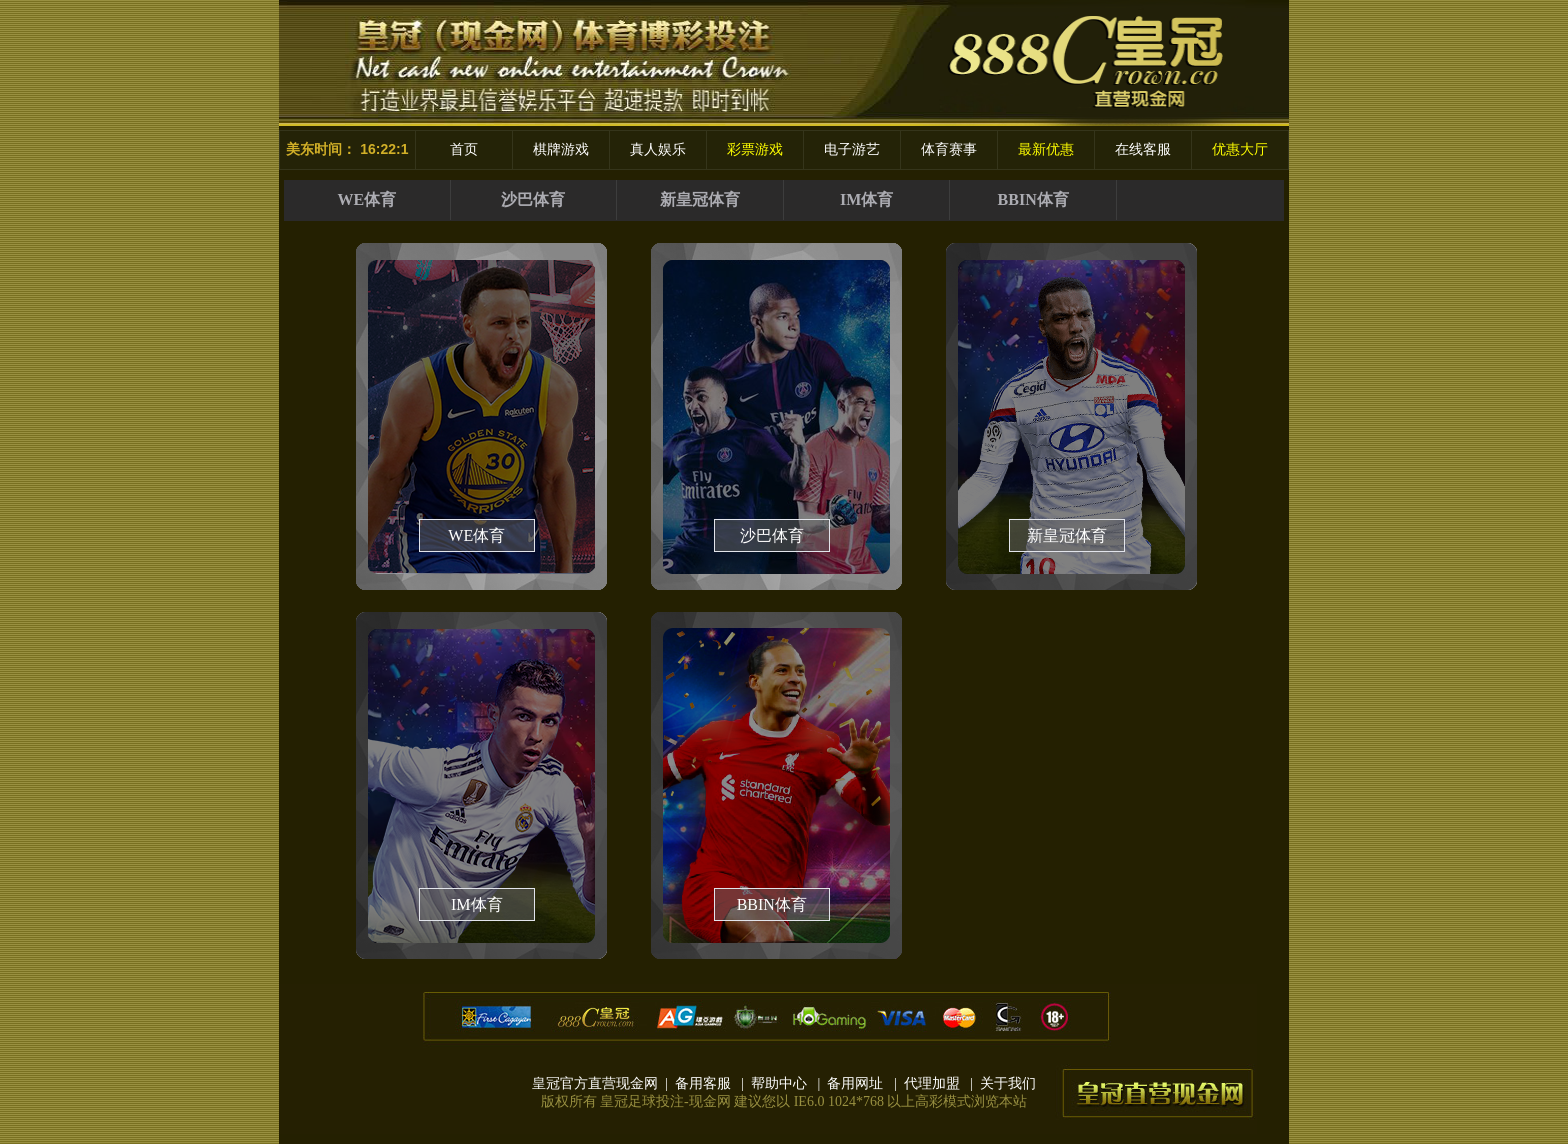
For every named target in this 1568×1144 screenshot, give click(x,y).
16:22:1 (384, 149)
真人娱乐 (658, 149)
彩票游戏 (755, 149)
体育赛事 (949, 149)
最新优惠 (1046, 149)
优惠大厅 (1240, 149)
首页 (464, 149)
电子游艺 (852, 149)
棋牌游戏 (561, 149)
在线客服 (1143, 149)
